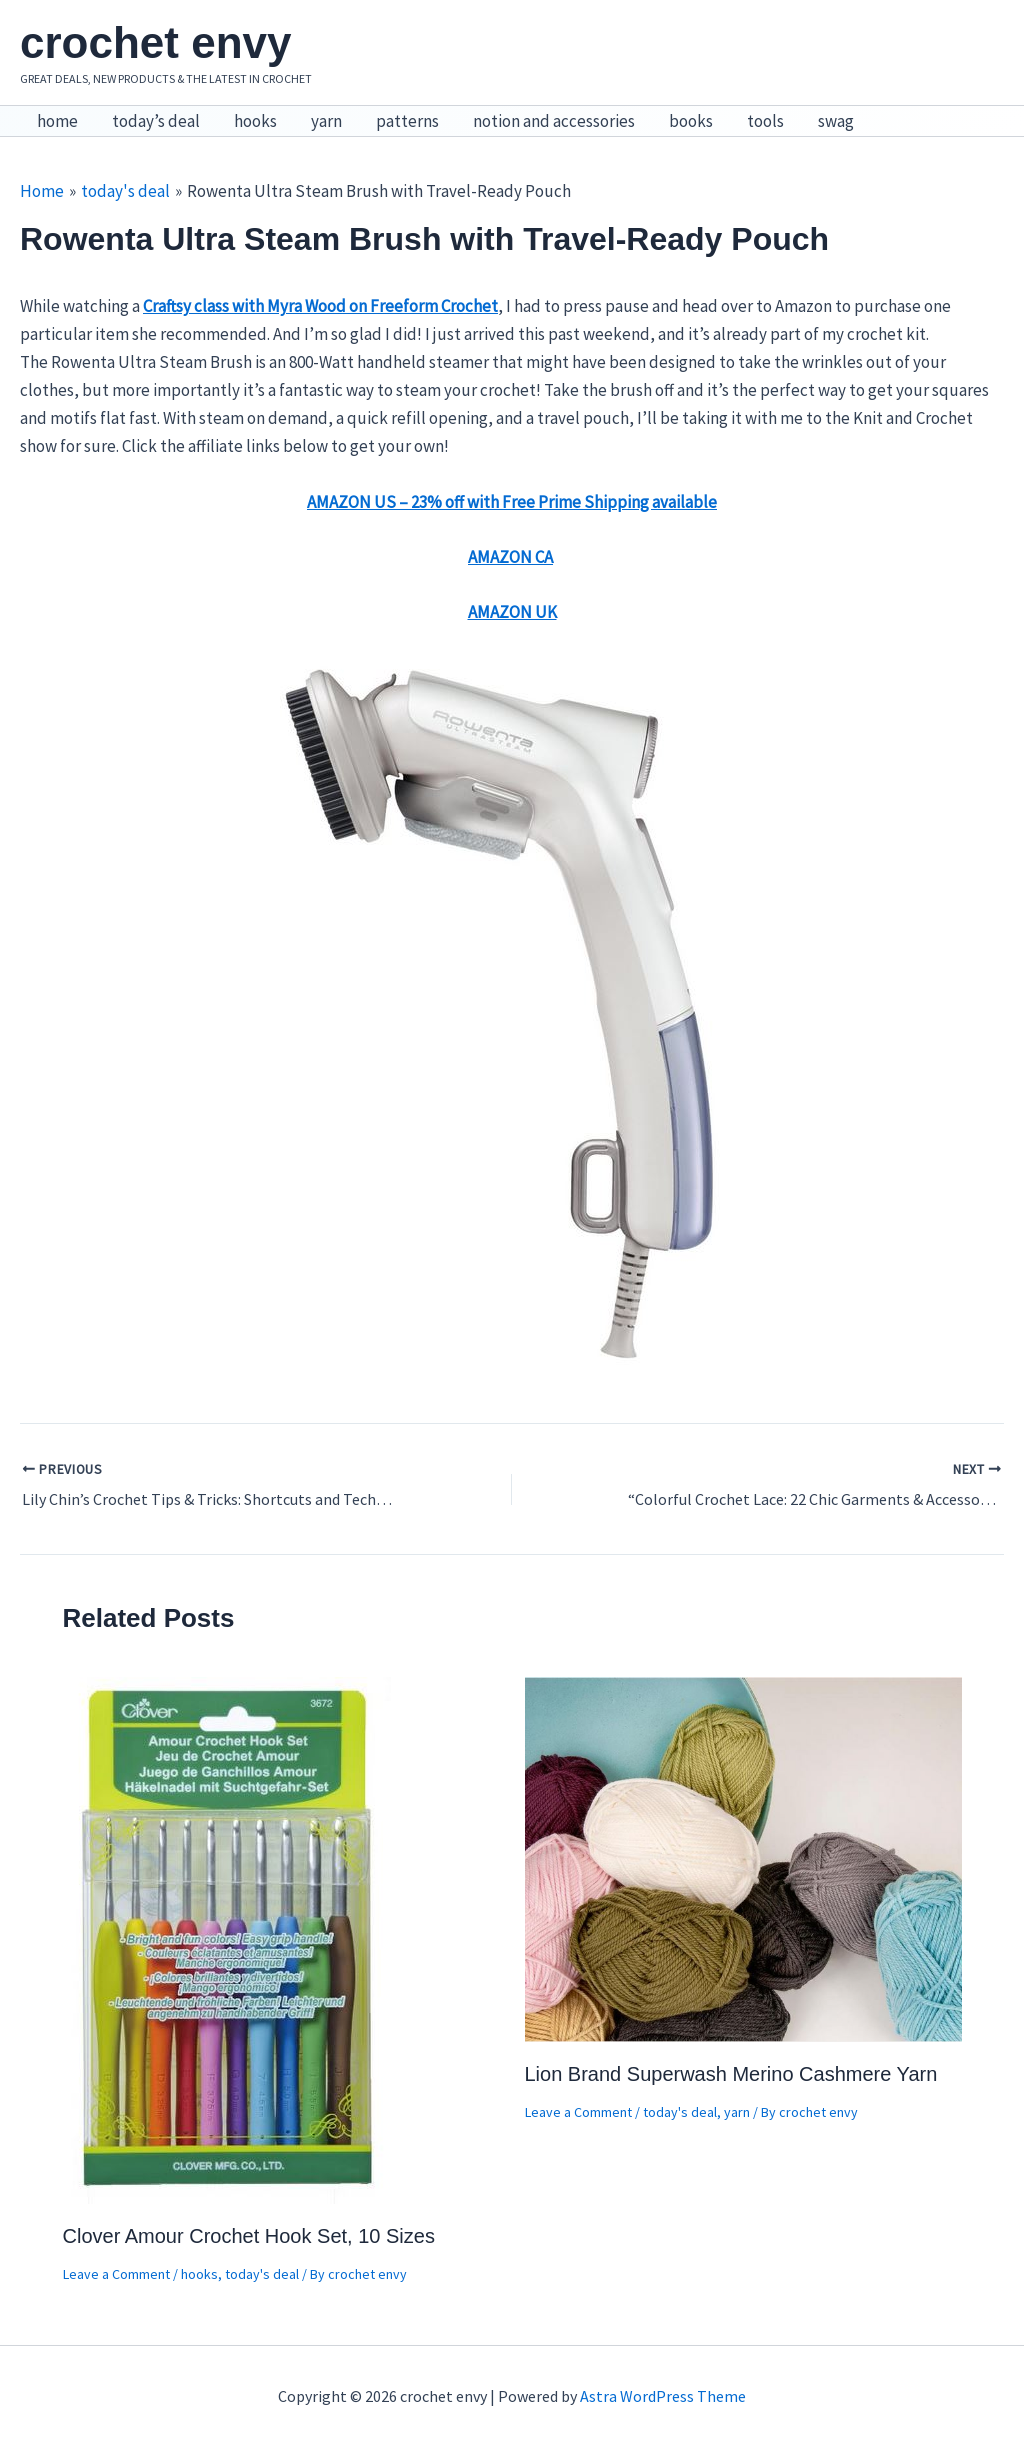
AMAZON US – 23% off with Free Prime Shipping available (512, 502)
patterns (407, 121)
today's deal (262, 2274)
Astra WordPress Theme (663, 2396)
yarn (326, 121)
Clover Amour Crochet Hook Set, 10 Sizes (249, 2236)
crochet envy (155, 42)
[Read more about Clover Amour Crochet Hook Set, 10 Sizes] (229, 1939)
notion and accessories (554, 121)
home (57, 121)
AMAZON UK (512, 612)
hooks (255, 121)
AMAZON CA (510, 557)
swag (836, 121)
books (691, 121)
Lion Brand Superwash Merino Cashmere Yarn (731, 2074)
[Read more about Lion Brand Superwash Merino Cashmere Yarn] (743, 1858)
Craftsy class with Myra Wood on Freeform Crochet (320, 306)
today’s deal (156, 121)
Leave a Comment (116, 2274)
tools (765, 121)
